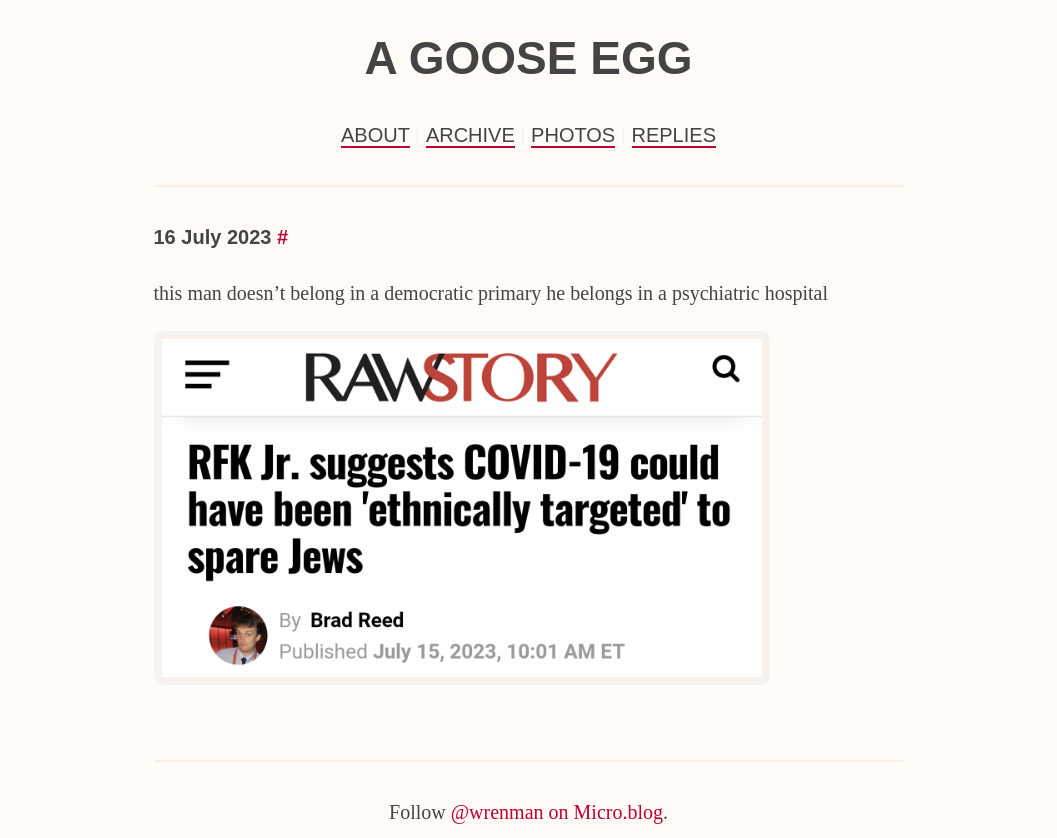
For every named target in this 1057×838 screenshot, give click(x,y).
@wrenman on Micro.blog (557, 812)
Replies (674, 135)
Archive (470, 135)
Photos (573, 135)
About (375, 135)
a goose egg (528, 58)
